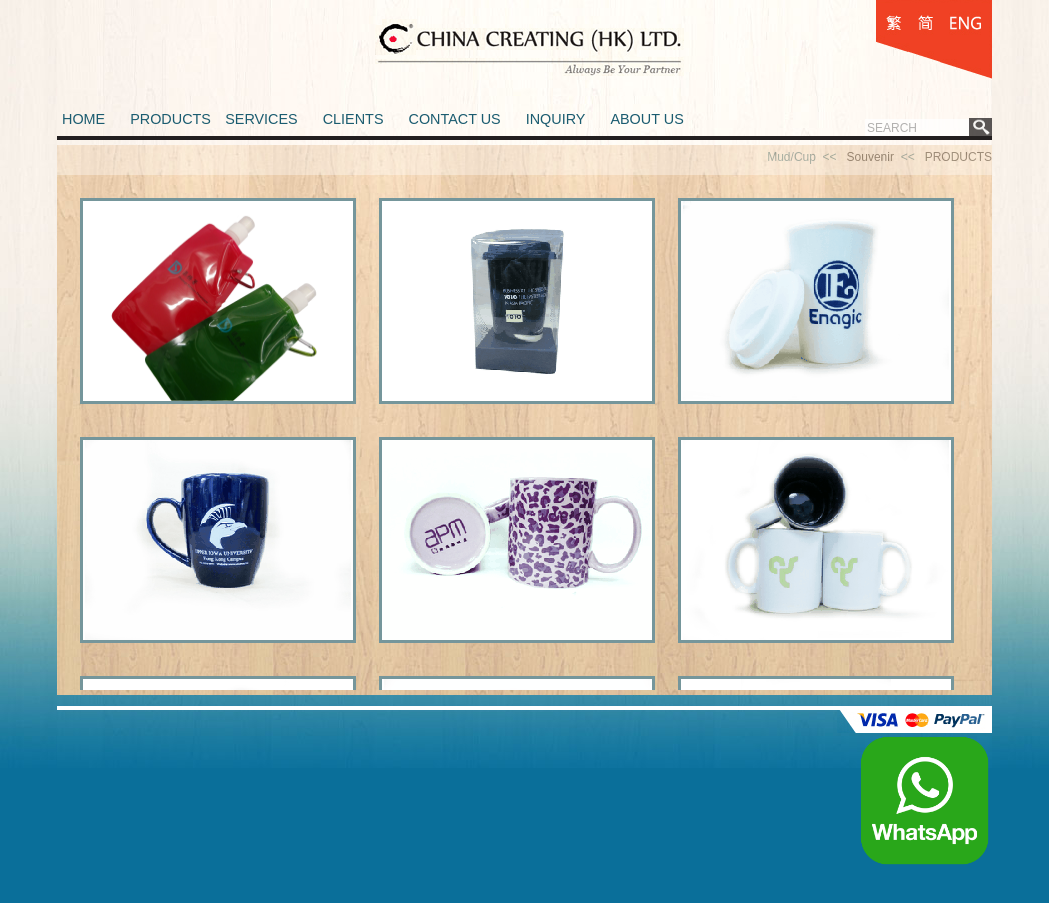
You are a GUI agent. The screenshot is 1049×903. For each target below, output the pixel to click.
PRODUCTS (170, 119)
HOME (83, 119)
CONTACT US (454, 119)
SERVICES (261, 119)
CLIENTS (353, 119)
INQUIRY (556, 119)
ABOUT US (646, 119)
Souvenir (870, 157)
